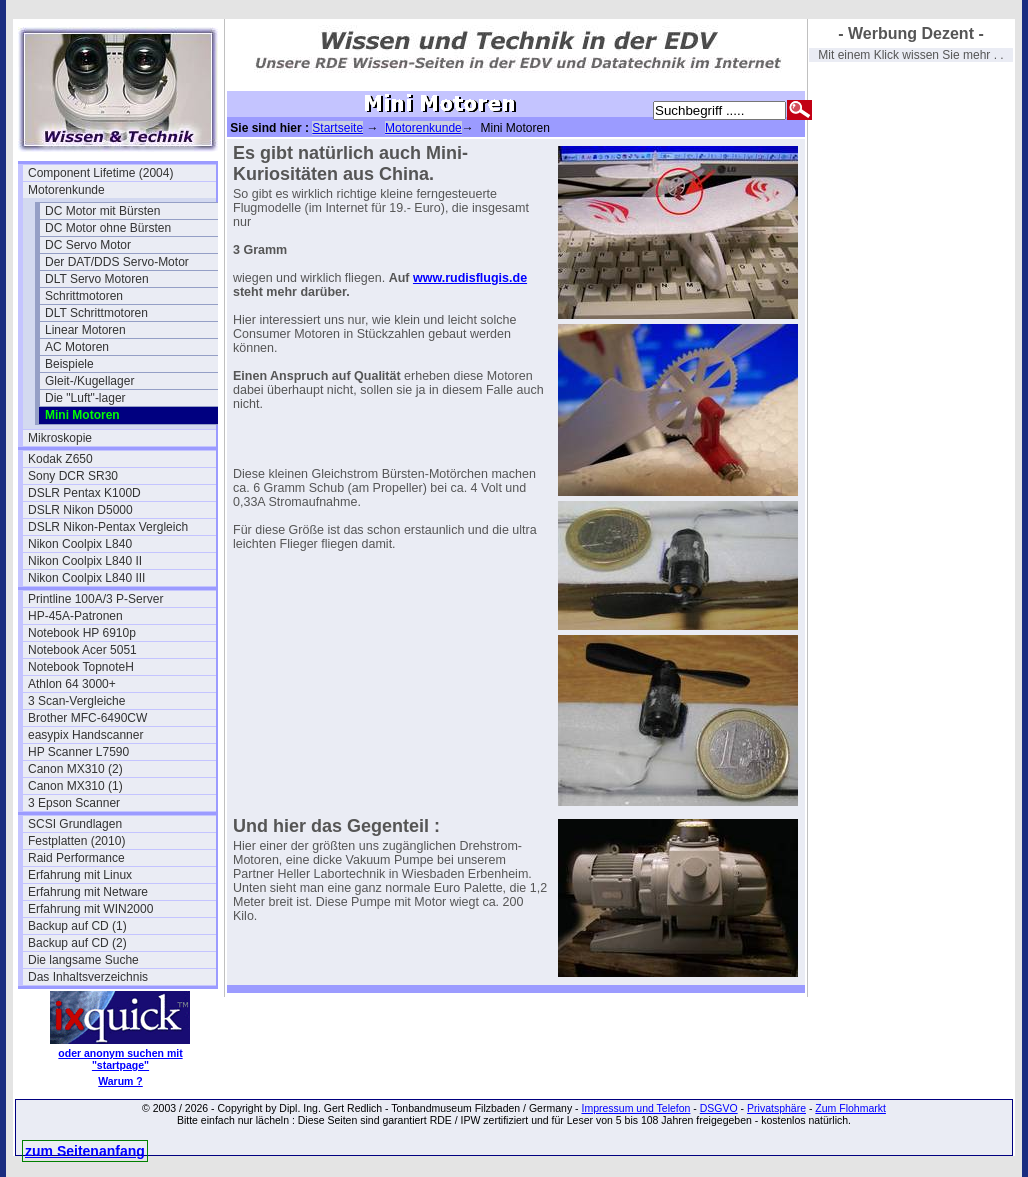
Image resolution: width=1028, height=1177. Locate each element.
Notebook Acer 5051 (82, 650)
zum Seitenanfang (85, 1151)
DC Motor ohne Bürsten (108, 228)
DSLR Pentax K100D (84, 493)
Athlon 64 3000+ (72, 684)
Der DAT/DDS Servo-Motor (117, 262)
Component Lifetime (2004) (100, 173)
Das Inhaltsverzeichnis (88, 977)
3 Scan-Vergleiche (76, 701)
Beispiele (69, 364)
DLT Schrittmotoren (96, 313)
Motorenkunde (66, 190)
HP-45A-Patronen (75, 616)
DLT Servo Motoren (97, 279)
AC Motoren (77, 347)
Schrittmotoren (84, 296)
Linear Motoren (85, 330)
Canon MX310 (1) (75, 786)
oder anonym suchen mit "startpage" (120, 1059)
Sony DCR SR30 (73, 476)
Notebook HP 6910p (82, 633)
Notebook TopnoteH (81, 667)
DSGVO (719, 1108)
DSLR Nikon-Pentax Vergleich (108, 527)
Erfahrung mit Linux (80, 875)
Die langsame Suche (83, 960)
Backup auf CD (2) (77, 943)
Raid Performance (76, 858)
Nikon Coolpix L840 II (85, 561)
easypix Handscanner (85, 735)
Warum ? (120, 1081)
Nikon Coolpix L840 (80, 544)
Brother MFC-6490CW (87, 718)
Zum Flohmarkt (850, 1108)
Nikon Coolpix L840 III (86, 578)
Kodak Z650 (60, 459)
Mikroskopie (60, 438)
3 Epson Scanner (74, 803)
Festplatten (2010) (76, 841)
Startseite (337, 128)
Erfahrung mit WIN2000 (90, 909)
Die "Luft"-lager (85, 398)
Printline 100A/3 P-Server (95, 599)
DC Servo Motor (88, 245)
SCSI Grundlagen (75, 824)
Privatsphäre (776, 1108)
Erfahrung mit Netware (88, 892)
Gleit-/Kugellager (89, 381)
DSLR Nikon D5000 (80, 510)
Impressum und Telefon (635, 1108)
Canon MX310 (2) (75, 769)
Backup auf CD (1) (77, 926)
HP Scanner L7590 (78, 752)
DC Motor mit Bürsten (102, 211)
